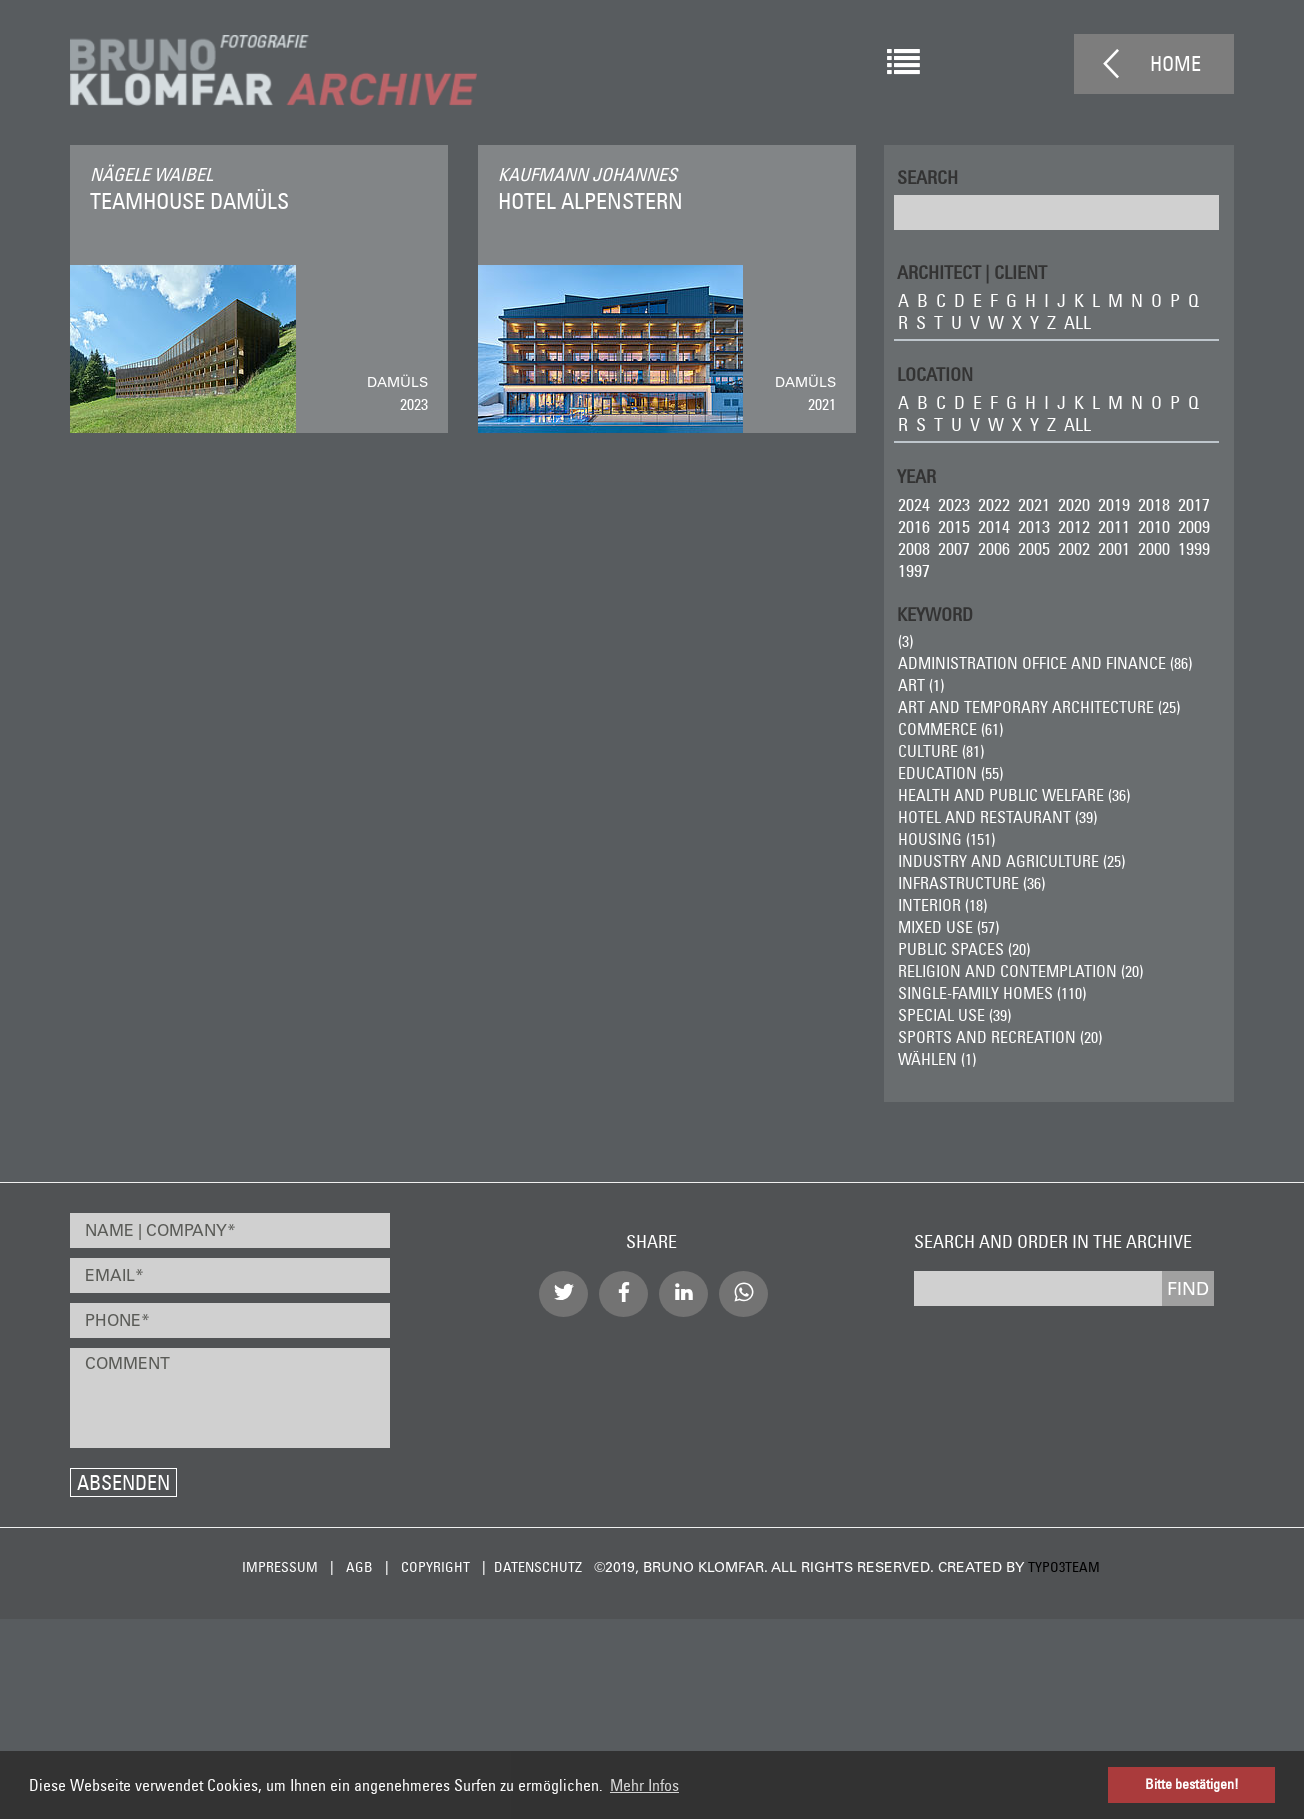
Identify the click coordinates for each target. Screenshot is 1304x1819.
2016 (914, 526)
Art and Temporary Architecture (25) (1039, 707)
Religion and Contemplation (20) (1020, 971)
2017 (1194, 504)
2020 (1074, 504)
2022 (994, 504)
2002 (1074, 548)
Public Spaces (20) (964, 949)
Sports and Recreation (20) (1000, 1037)
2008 (914, 548)
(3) (905, 641)
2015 (954, 526)
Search (927, 176)
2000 (1154, 548)
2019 (1114, 504)
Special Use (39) (954, 1015)
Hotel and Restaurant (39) (997, 817)
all (1077, 322)
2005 (1034, 548)
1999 (1194, 548)
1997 (914, 570)
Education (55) (950, 773)
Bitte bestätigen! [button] (1192, 1784)
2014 (994, 526)
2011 (1114, 526)
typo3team (1064, 1567)
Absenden (123, 1482)
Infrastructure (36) (971, 883)
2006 (994, 548)
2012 (1074, 526)
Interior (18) (942, 905)
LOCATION (935, 373)
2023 (954, 504)
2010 (1154, 526)
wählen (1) (937, 1059)
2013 (1034, 526)
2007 (954, 548)
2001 (1114, 548)
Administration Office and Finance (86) (1045, 663)
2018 (1154, 504)
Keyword (935, 613)
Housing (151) (946, 839)
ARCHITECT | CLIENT (972, 271)
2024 (914, 504)
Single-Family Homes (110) (992, 993)
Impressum (280, 1567)
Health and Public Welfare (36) (1014, 795)
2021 (1034, 504)
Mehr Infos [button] (644, 1785)
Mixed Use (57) (948, 927)
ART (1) (921, 685)
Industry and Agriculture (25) (1011, 861)
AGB (359, 1567)
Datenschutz (538, 1567)
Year (916, 475)
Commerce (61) (950, 729)
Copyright (435, 1567)
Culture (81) (941, 751)
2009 (1194, 526)
